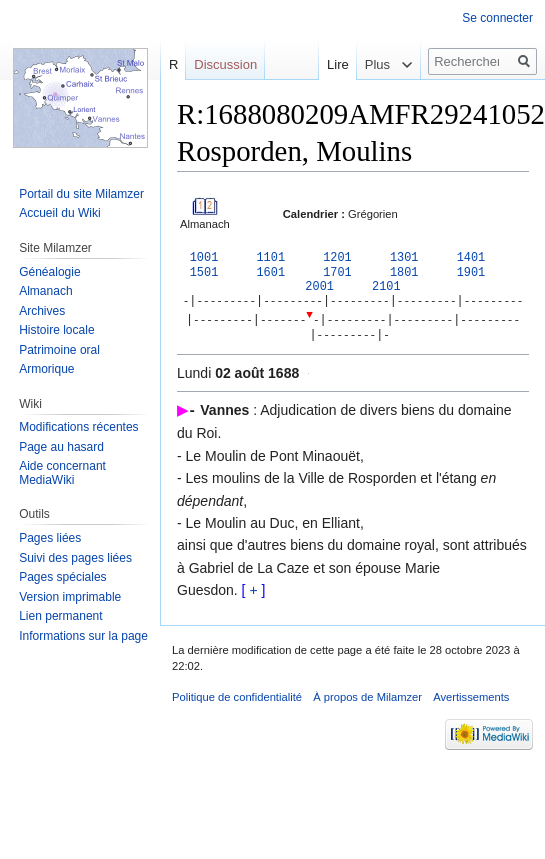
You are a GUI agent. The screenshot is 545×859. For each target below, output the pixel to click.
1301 (404, 258)
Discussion (225, 64)
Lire (324, 64)
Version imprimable (70, 597)
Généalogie (49, 272)
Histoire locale (56, 330)
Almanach (45, 291)
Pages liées (50, 538)
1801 (404, 274)
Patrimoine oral (59, 350)
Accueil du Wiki (59, 213)
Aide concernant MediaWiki (62, 473)
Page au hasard (61, 447)
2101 (386, 289)
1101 (270, 258)
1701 (337, 274)
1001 (204, 258)
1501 (204, 274)
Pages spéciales (62, 577)
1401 (471, 258)
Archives (42, 311)
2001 (319, 289)
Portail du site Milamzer (81, 194)
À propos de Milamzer (367, 702)
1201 (337, 258)
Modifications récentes (78, 427)
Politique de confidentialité (237, 702)
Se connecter (497, 18)
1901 (471, 274)
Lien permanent (60, 616)
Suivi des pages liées (75, 558)
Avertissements (471, 702)
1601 (270, 274)
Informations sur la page (83, 636)
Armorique (46, 369)
